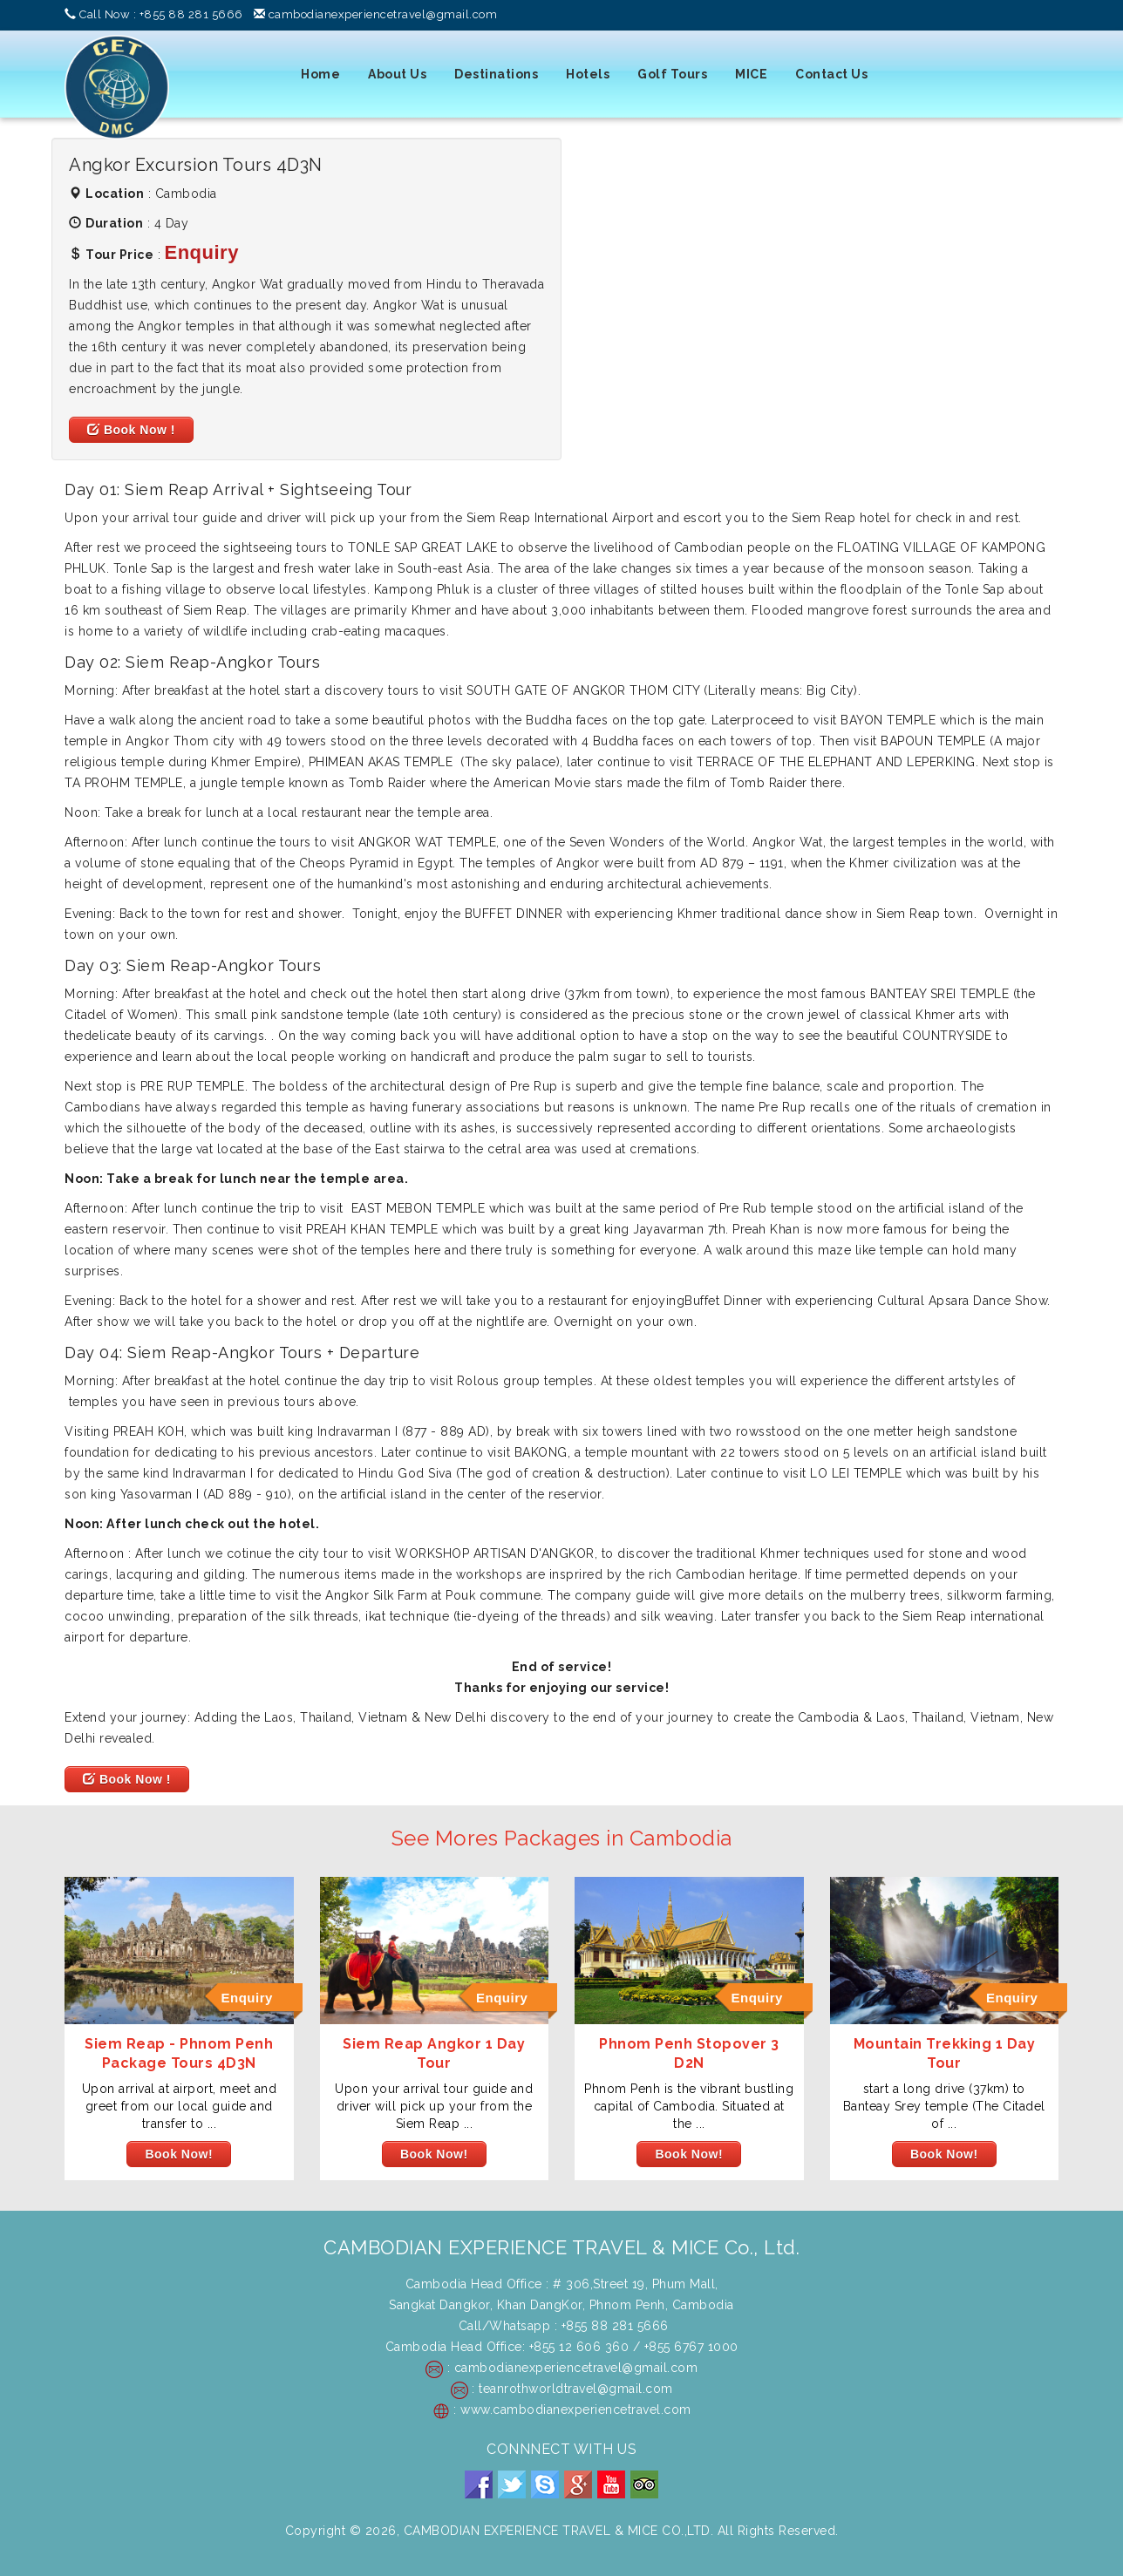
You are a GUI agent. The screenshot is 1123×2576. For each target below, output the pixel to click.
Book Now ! (131, 430)
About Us (397, 74)
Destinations (496, 74)
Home (320, 74)
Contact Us (831, 74)
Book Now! (179, 2154)
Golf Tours (672, 74)
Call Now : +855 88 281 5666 (161, 14)
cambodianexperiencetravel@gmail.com (383, 14)
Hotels (587, 74)
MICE (751, 74)
